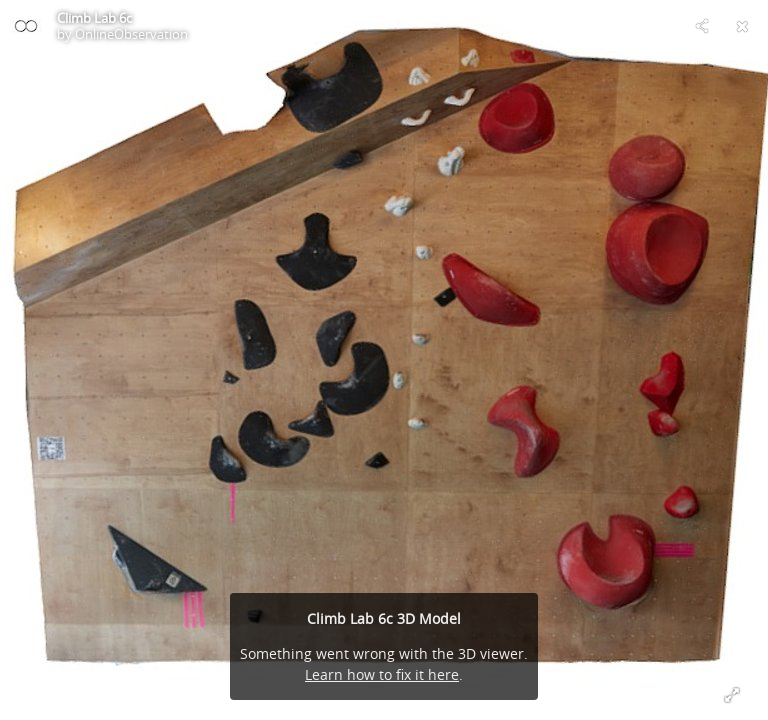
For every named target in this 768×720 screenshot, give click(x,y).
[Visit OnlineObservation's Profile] (26, 26)
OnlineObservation (131, 34)
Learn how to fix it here (382, 674)
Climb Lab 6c (94, 18)
